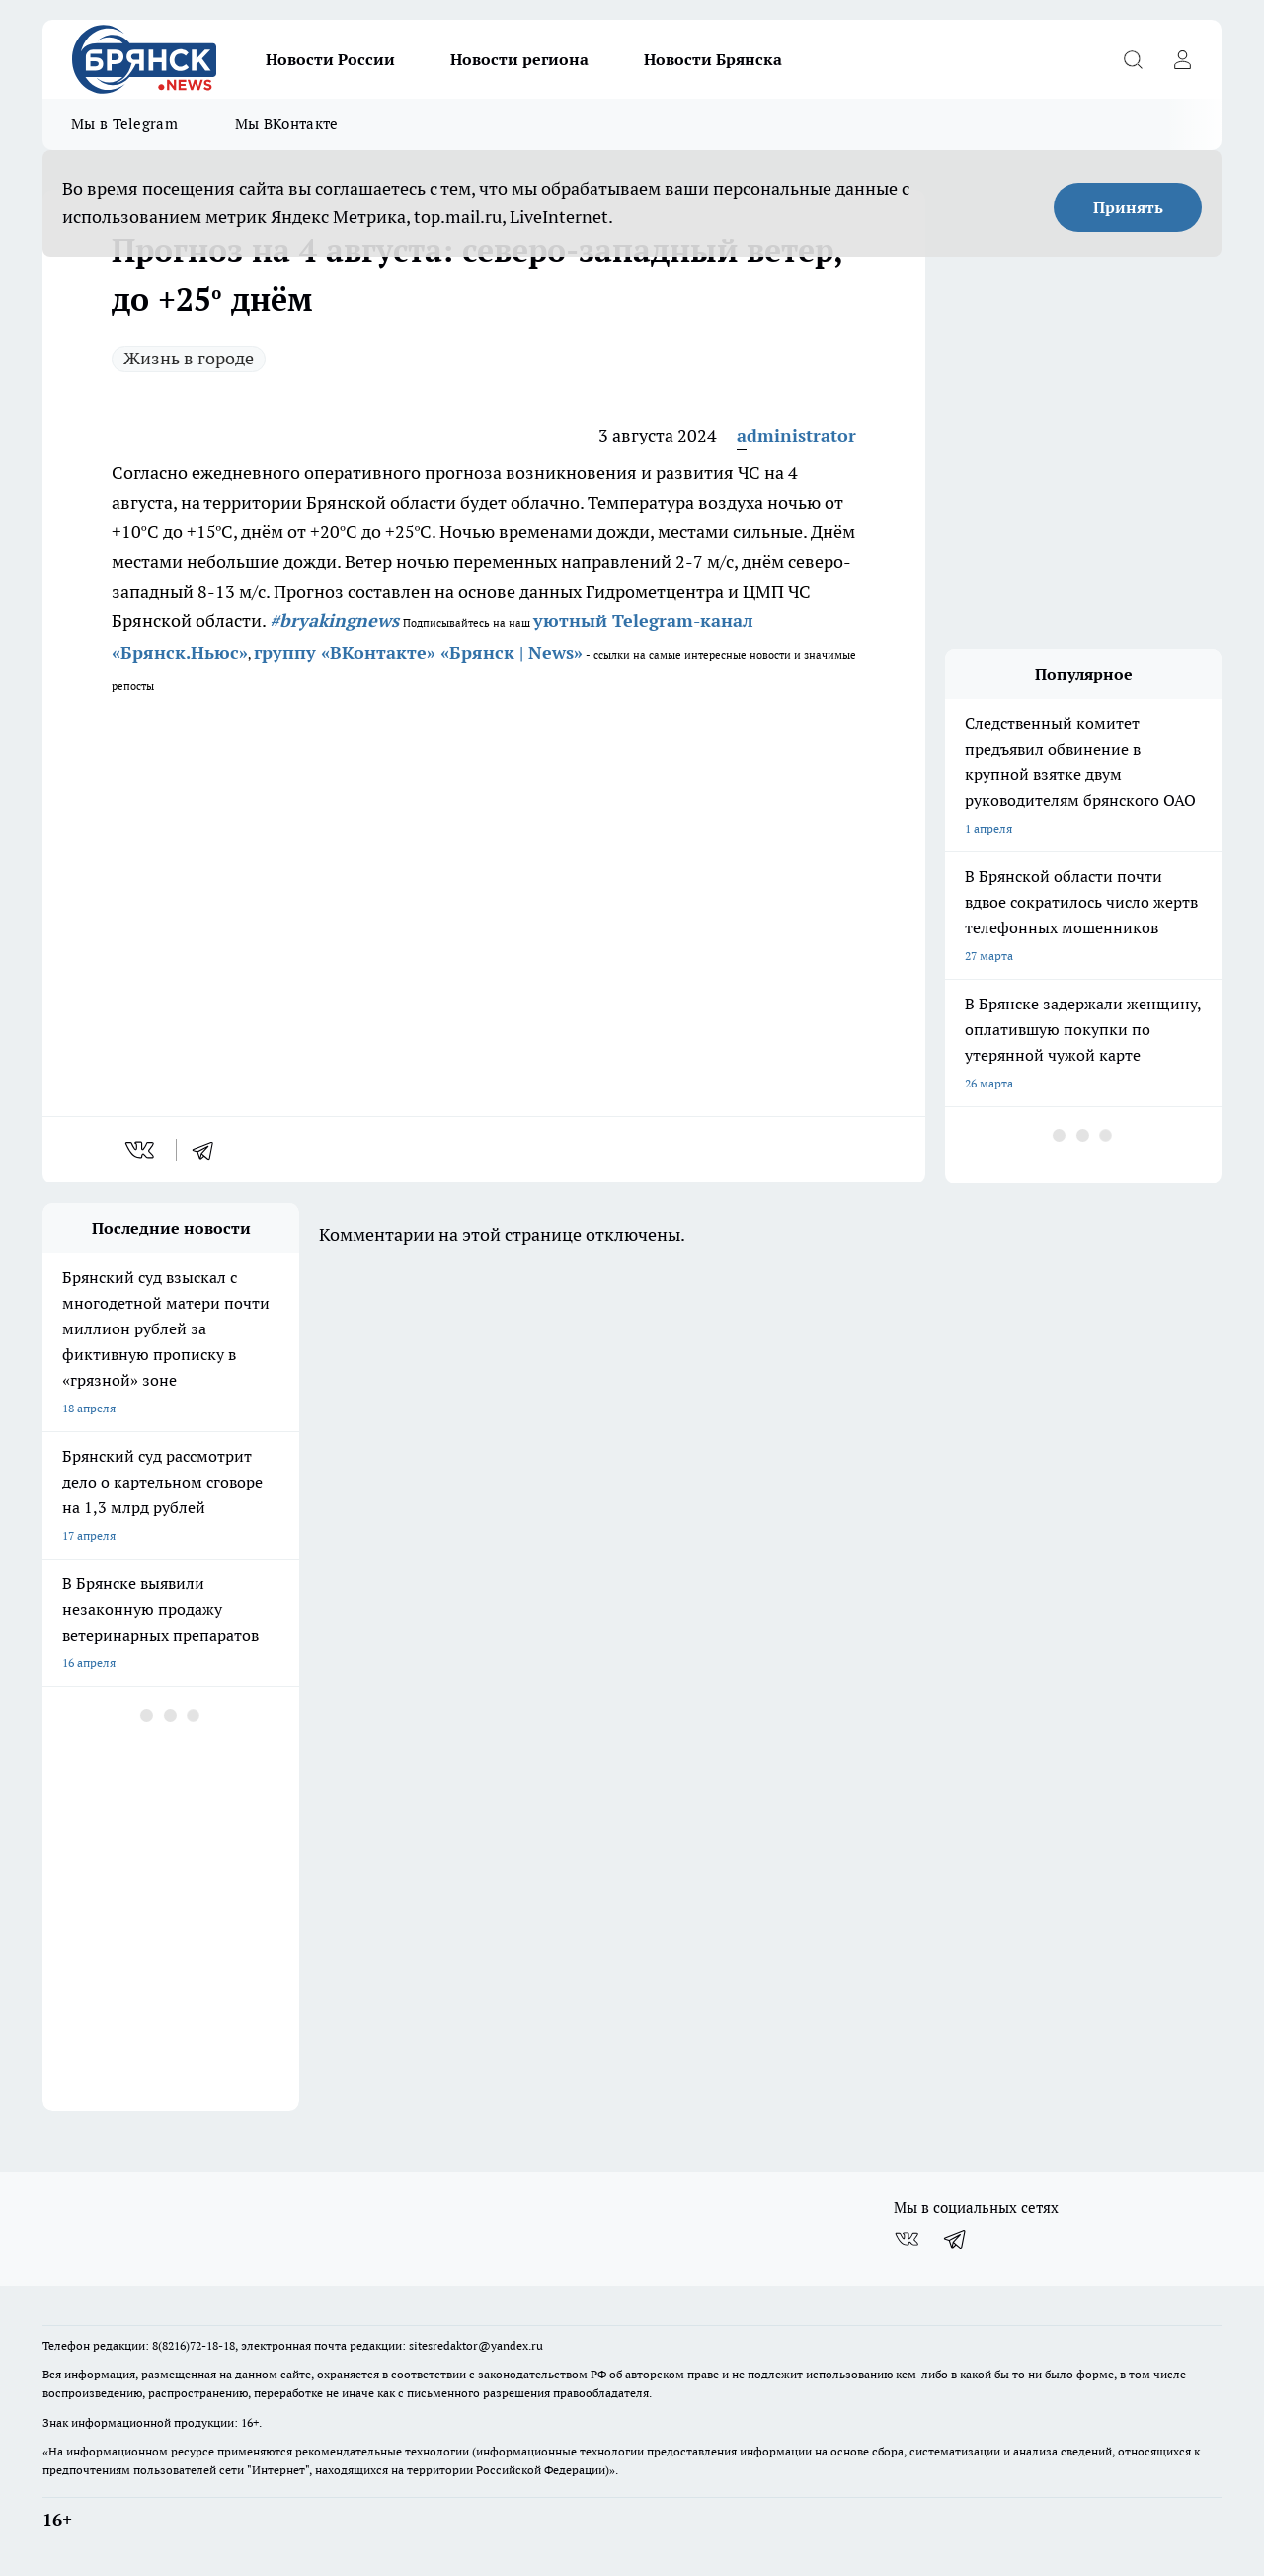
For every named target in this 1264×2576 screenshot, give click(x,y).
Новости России (330, 59)
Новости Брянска (713, 59)
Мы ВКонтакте (287, 124)
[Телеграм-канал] (956, 2239)
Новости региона (519, 59)
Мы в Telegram (124, 124)
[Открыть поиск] (1132, 59)
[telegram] (209, 1150)
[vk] (141, 1150)
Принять (1128, 207)
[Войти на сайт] (1182, 59)
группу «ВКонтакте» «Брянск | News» (418, 652)
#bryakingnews (334, 620)
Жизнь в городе (188, 358)
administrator (796, 435)
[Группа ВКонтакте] (906, 2239)
